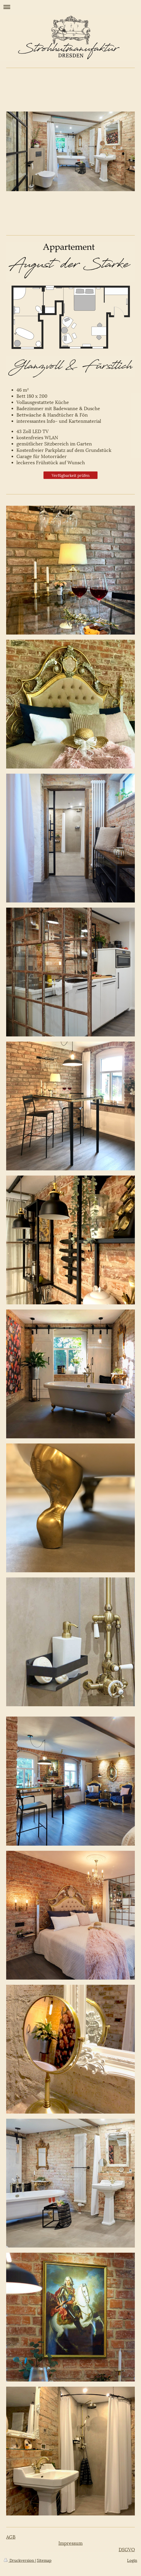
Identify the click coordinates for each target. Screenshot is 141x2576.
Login (132, 2560)
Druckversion (19, 2560)
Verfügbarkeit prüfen (71, 475)
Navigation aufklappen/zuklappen (70, 6)
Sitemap (44, 2560)
